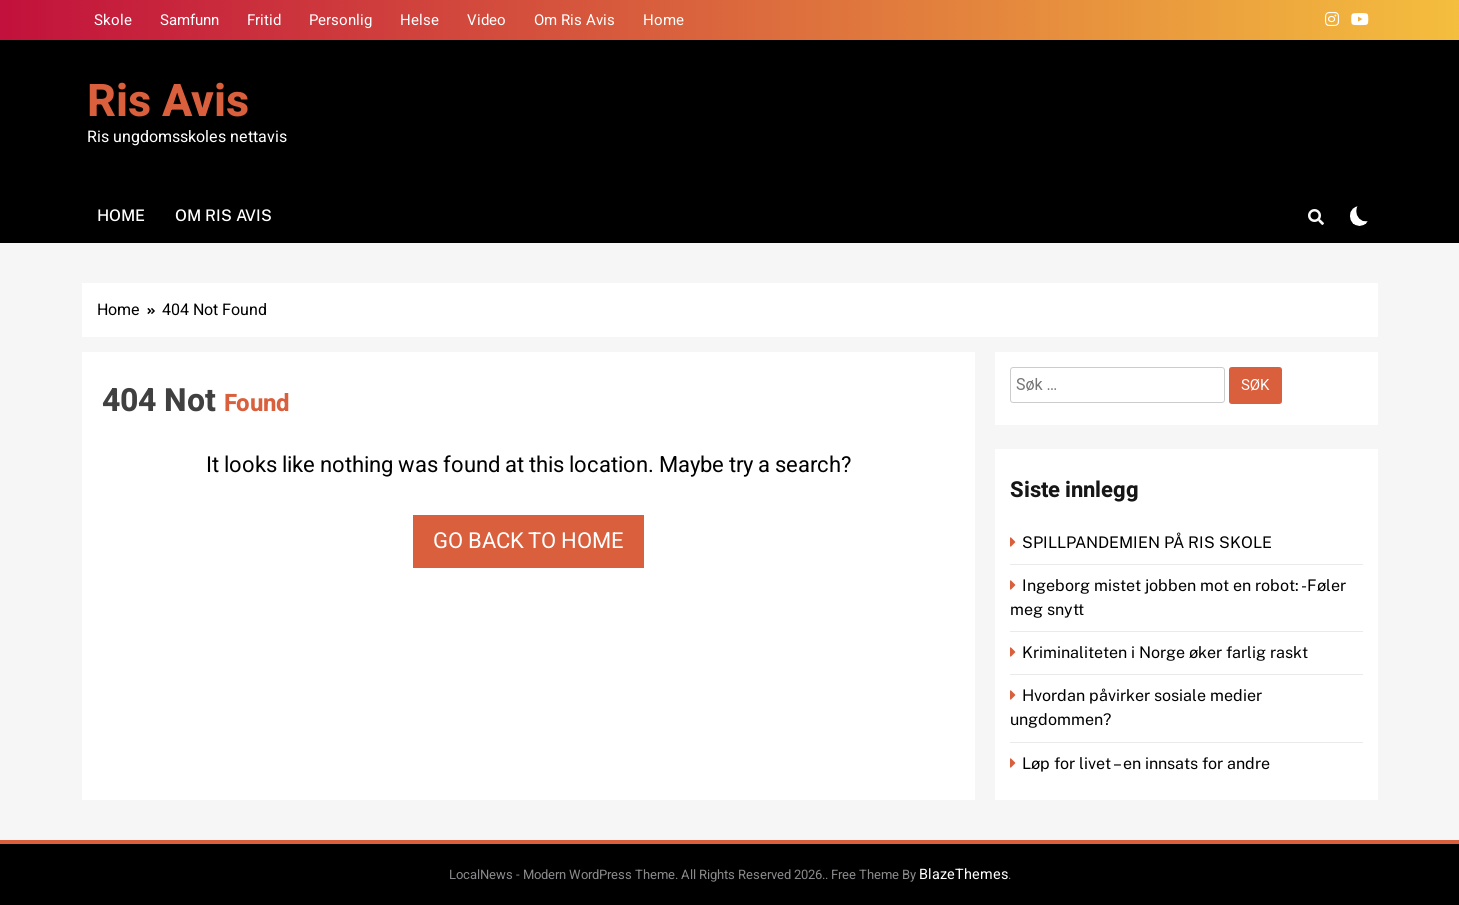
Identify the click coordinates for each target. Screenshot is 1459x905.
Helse (419, 20)
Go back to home (528, 541)
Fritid (264, 20)
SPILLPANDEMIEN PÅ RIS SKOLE (1149, 542)
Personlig (340, 20)
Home (663, 20)
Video (486, 20)
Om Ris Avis (574, 20)
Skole (113, 20)
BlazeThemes (963, 874)
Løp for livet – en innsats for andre (1146, 763)
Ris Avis (168, 102)
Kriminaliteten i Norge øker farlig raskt (1167, 652)
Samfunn (189, 20)
